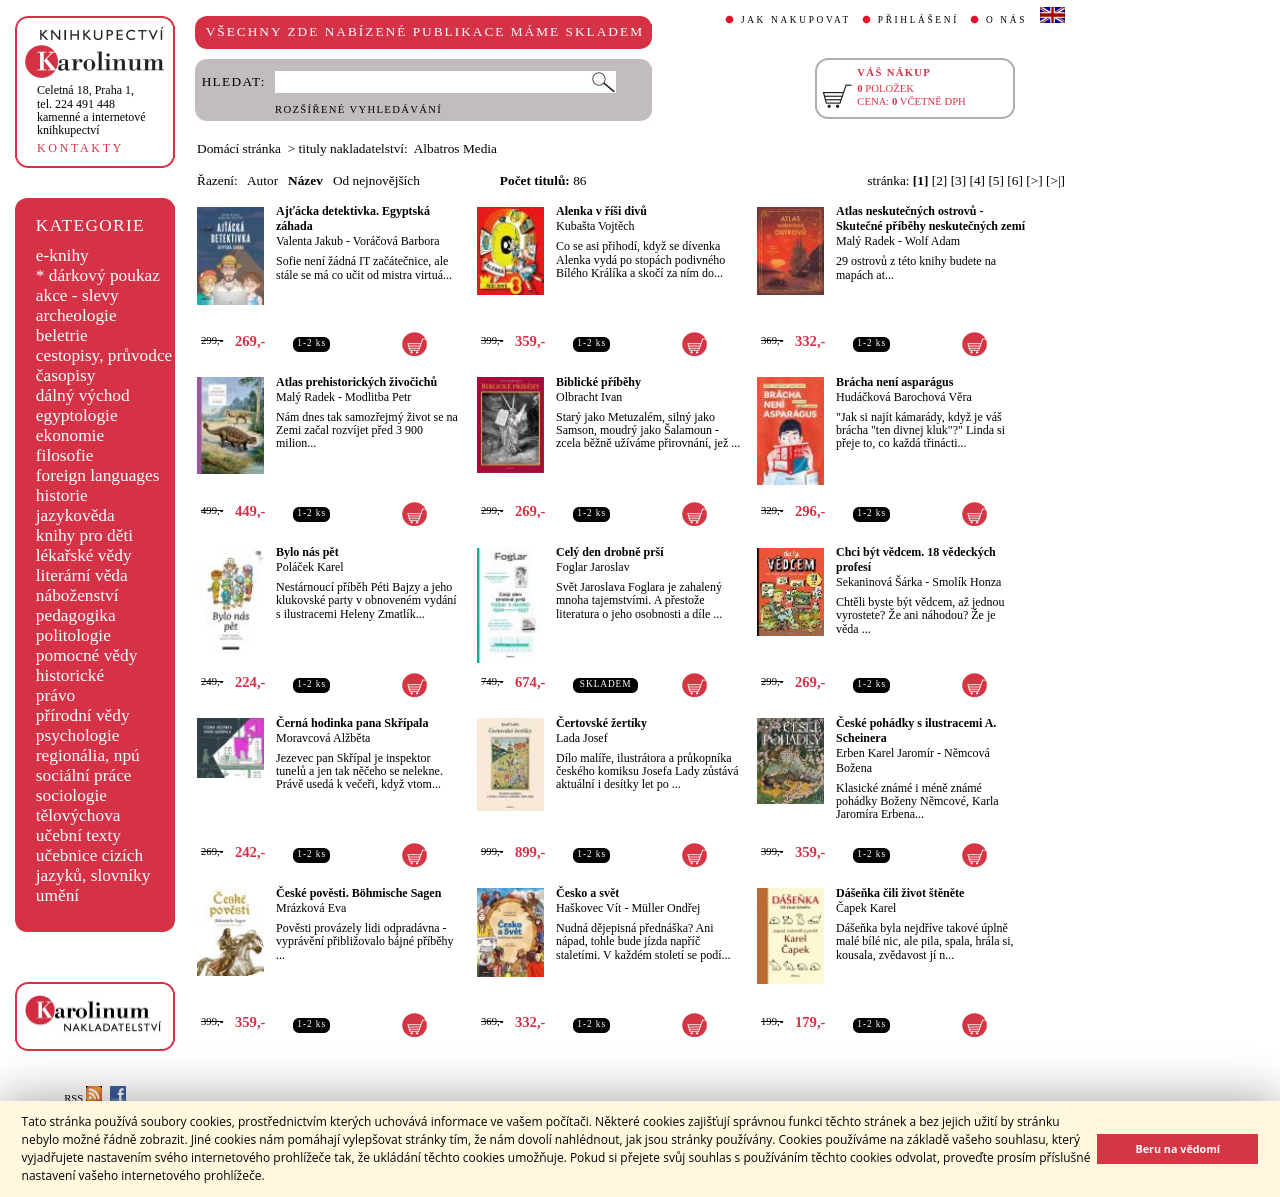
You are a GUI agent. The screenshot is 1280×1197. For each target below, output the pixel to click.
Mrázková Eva (311, 908)
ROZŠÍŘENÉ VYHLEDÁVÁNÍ (358, 109)
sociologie (71, 795)
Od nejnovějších (376, 180)
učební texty (78, 835)
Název (305, 180)
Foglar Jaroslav (593, 567)
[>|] (1055, 180)
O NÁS (1006, 20)
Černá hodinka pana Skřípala (352, 723)
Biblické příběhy (598, 382)
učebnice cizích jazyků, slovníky (93, 865)
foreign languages (98, 475)
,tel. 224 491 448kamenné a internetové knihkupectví (91, 110)
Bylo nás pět (307, 552)
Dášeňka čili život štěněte (900, 893)
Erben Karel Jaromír (885, 753)
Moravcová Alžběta (323, 738)
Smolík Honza (966, 582)
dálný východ (83, 395)
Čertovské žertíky (601, 723)
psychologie (78, 735)
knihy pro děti (84, 535)
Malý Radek (865, 241)
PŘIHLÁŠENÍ (918, 20)
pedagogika (76, 615)
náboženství (77, 595)
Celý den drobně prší (609, 552)
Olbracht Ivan (589, 397)
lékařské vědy (84, 555)
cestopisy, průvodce (104, 355)
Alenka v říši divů (601, 211)
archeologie (76, 315)
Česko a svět (587, 893)
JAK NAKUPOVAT (796, 20)
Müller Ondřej (665, 908)
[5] (996, 180)
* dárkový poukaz (98, 275)
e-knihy (62, 255)
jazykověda (75, 515)
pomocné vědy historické (87, 665)
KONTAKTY (80, 148)
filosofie (65, 455)
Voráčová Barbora (396, 241)
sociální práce (84, 775)
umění (57, 895)
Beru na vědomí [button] (1177, 1148)
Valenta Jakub (309, 241)
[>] (1034, 180)
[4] (978, 180)
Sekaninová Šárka (879, 582)
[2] (940, 180)
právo (55, 695)
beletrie (62, 335)
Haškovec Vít (588, 908)
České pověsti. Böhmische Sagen (358, 893)
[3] (959, 180)
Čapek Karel (866, 908)
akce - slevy (77, 295)
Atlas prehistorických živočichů (356, 382)
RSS (83, 1098)
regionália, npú (88, 755)
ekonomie (70, 435)
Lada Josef (582, 738)
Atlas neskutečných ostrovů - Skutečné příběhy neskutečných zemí (930, 218)
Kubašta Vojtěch (595, 226)
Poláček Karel (310, 567)
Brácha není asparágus (894, 382)
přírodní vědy (83, 715)
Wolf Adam (932, 241)
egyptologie (77, 415)
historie (62, 495)
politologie (73, 635)
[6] (1015, 180)
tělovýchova (78, 815)
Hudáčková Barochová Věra (904, 397)
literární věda (82, 575)
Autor (262, 180)
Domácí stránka (239, 148)
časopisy (66, 375)
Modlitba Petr (378, 397)
